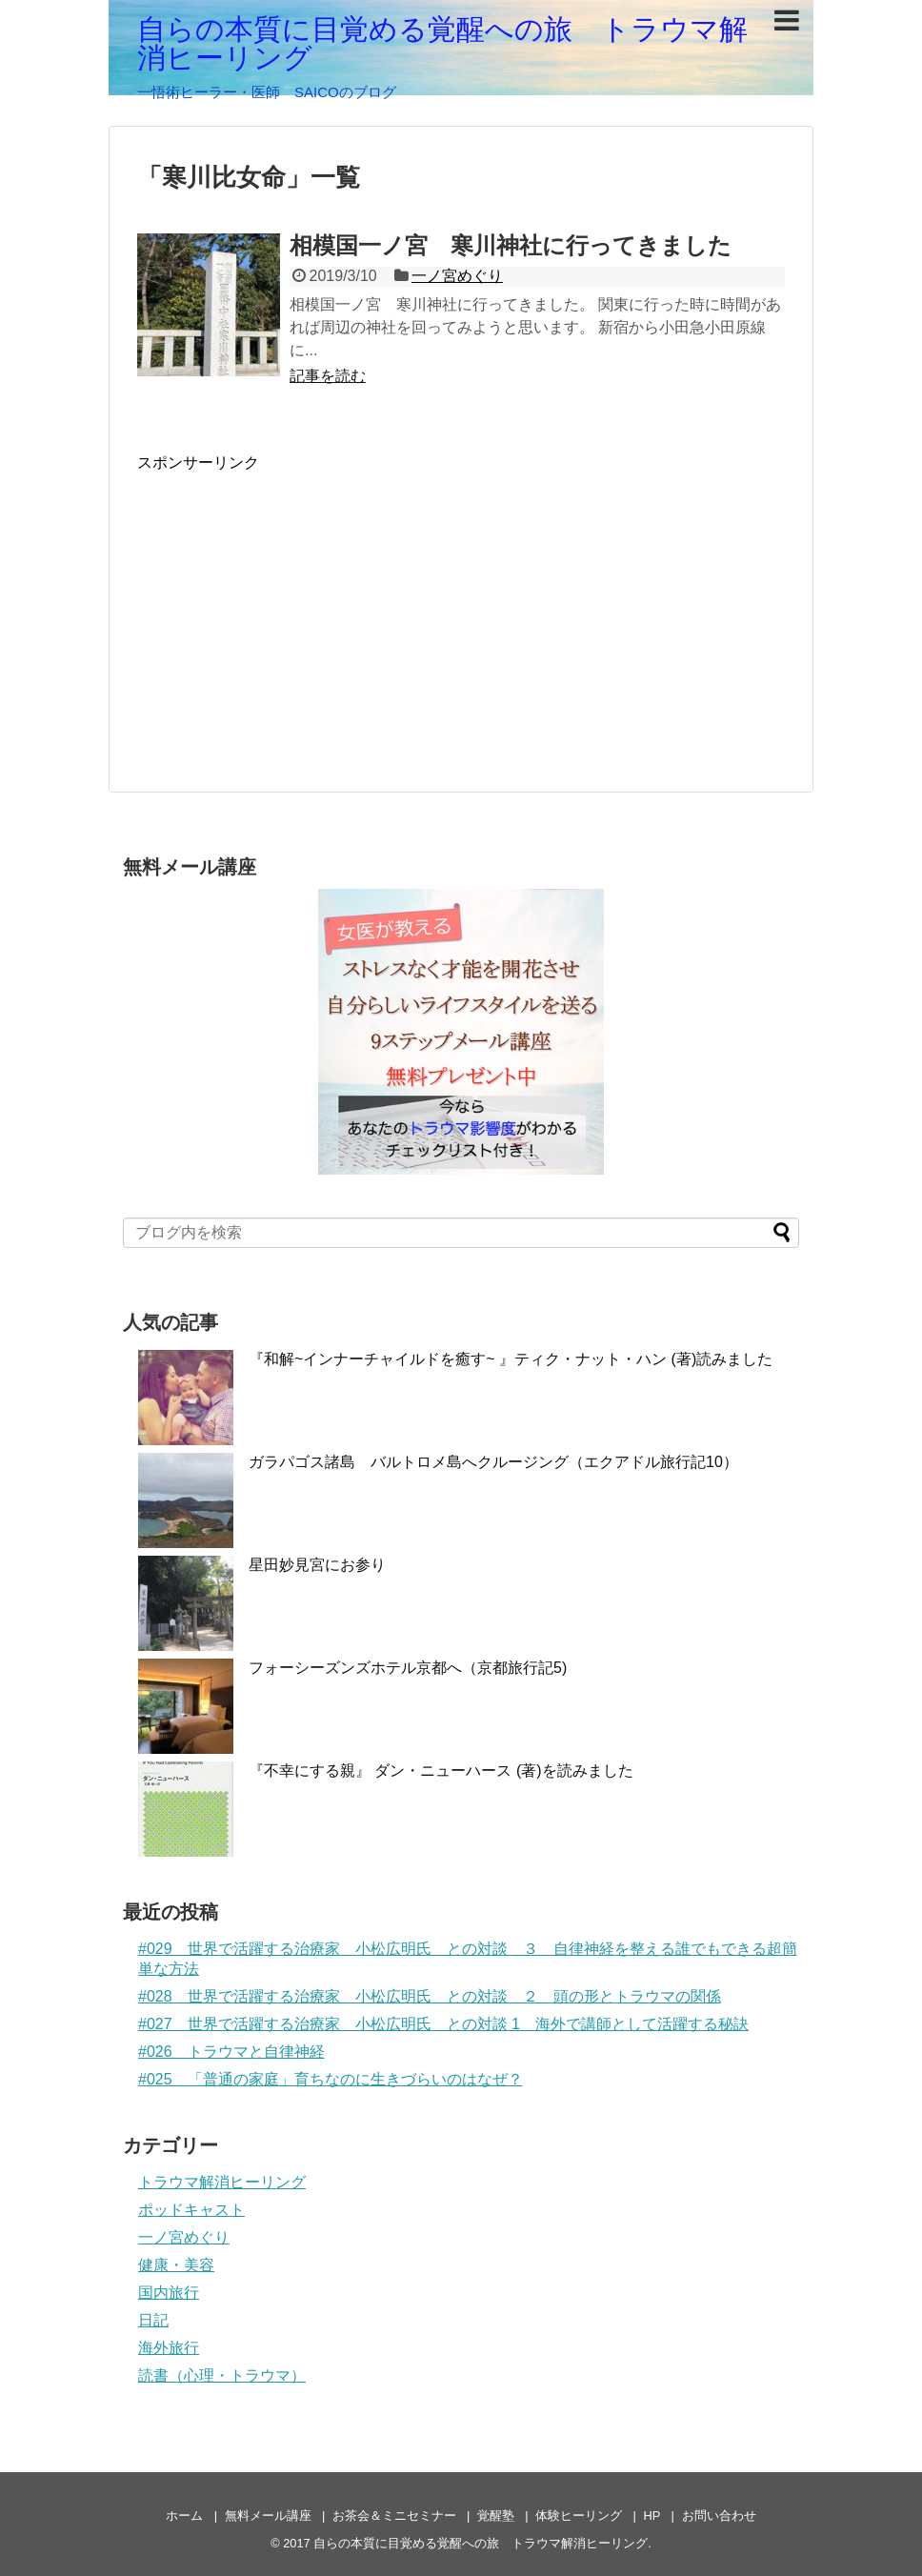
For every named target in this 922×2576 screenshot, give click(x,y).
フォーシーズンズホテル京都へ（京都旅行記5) (408, 1668)
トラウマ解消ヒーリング (222, 2182)
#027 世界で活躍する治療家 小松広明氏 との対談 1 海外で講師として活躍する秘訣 (443, 2024)
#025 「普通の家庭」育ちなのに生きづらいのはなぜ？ (330, 2079)
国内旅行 (168, 2292)
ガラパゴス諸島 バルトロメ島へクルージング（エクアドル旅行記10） (493, 1462)
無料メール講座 (268, 2515)
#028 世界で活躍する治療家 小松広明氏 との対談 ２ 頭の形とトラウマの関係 (429, 1996)
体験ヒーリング (578, 2515)
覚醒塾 (495, 2515)
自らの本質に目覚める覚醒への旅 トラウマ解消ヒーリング (442, 43)
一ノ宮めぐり (457, 276)
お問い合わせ (719, 2515)
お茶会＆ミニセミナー (394, 2515)
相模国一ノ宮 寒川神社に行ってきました (511, 245)
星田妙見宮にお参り (317, 1565)
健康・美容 (176, 2265)
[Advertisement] (297, 606)
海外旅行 (168, 2348)
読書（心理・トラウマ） (222, 2375)
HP (652, 2515)
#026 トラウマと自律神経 (231, 2051)
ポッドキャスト (191, 2210)
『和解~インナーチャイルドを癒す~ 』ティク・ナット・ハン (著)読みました (510, 1359)
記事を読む (328, 376)
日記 (153, 2320)
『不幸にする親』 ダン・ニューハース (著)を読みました (441, 1770)
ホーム (184, 2515)
